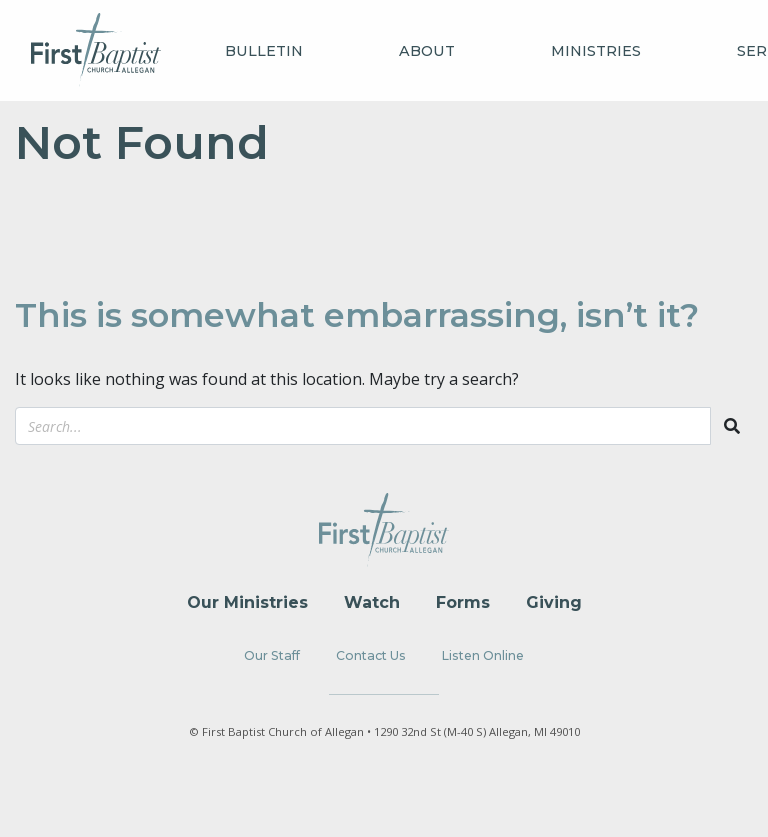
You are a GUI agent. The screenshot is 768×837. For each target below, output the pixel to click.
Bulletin (264, 51)
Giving (554, 602)
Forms (463, 602)
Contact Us (371, 655)
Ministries (596, 51)
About (427, 51)
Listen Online (483, 655)
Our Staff (272, 655)
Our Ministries (247, 602)
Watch (372, 602)
